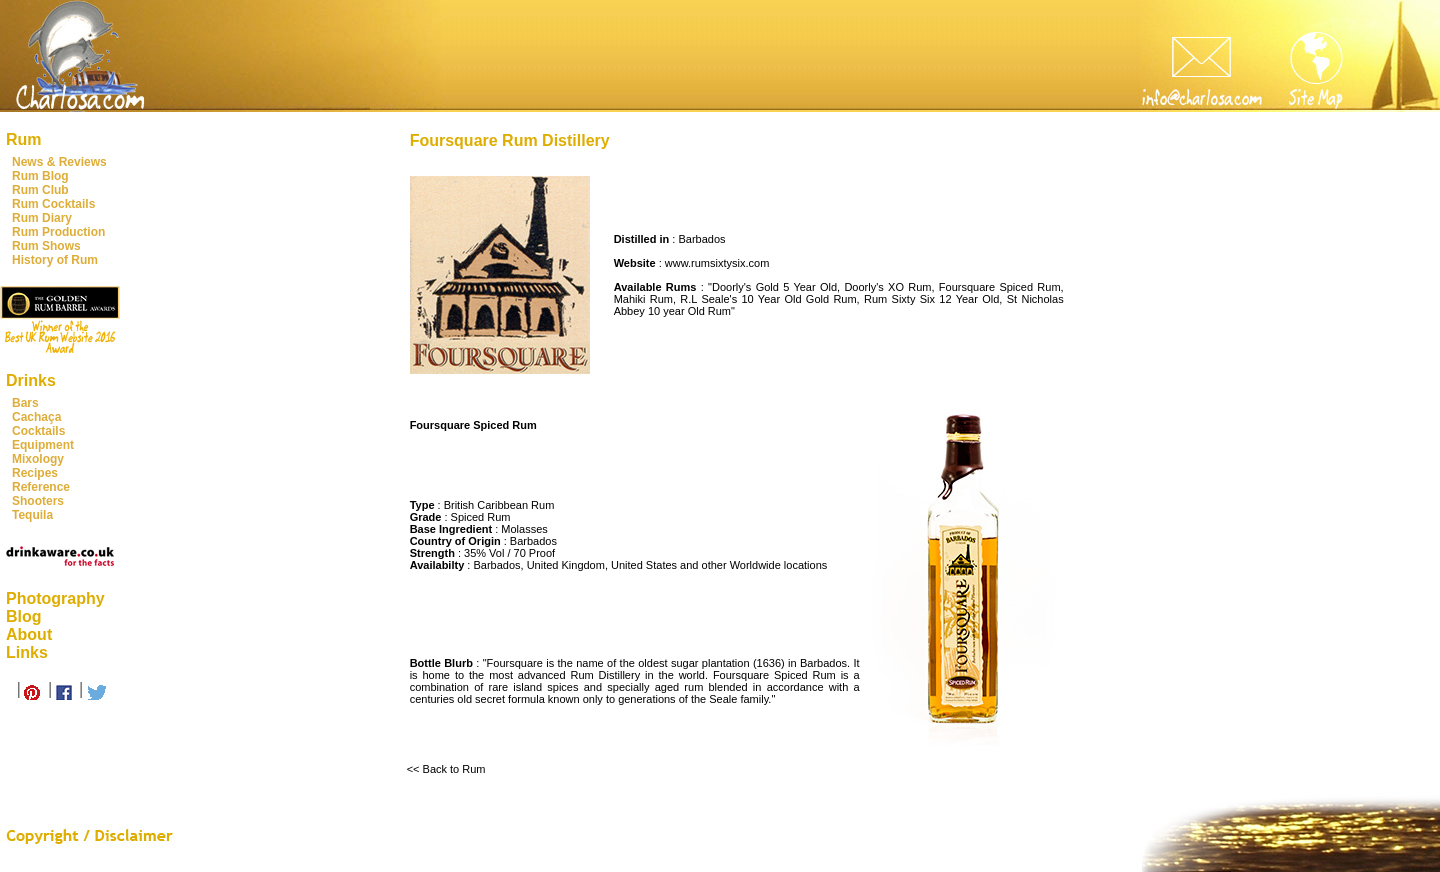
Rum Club (40, 190)
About (29, 634)
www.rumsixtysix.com (717, 263)
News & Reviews (59, 162)
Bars (25, 403)
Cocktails (38, 431)
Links (27, 652)
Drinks (31, 380)
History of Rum (55, 260)
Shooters (38, 501)
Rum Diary (42, 218)
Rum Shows (46, 246)
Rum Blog (40, 176)
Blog (24, 616)
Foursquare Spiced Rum (1000, 287)
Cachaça (36, 417)
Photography (55, 598)
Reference (41, 487)
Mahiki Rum (643, 299)
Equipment (43, 445)
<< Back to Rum (446, 769)
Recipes (35, 473)
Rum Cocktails (53, 204)
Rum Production (58, 232)
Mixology (38, 459)
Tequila (32, 515)
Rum (24, 139)
